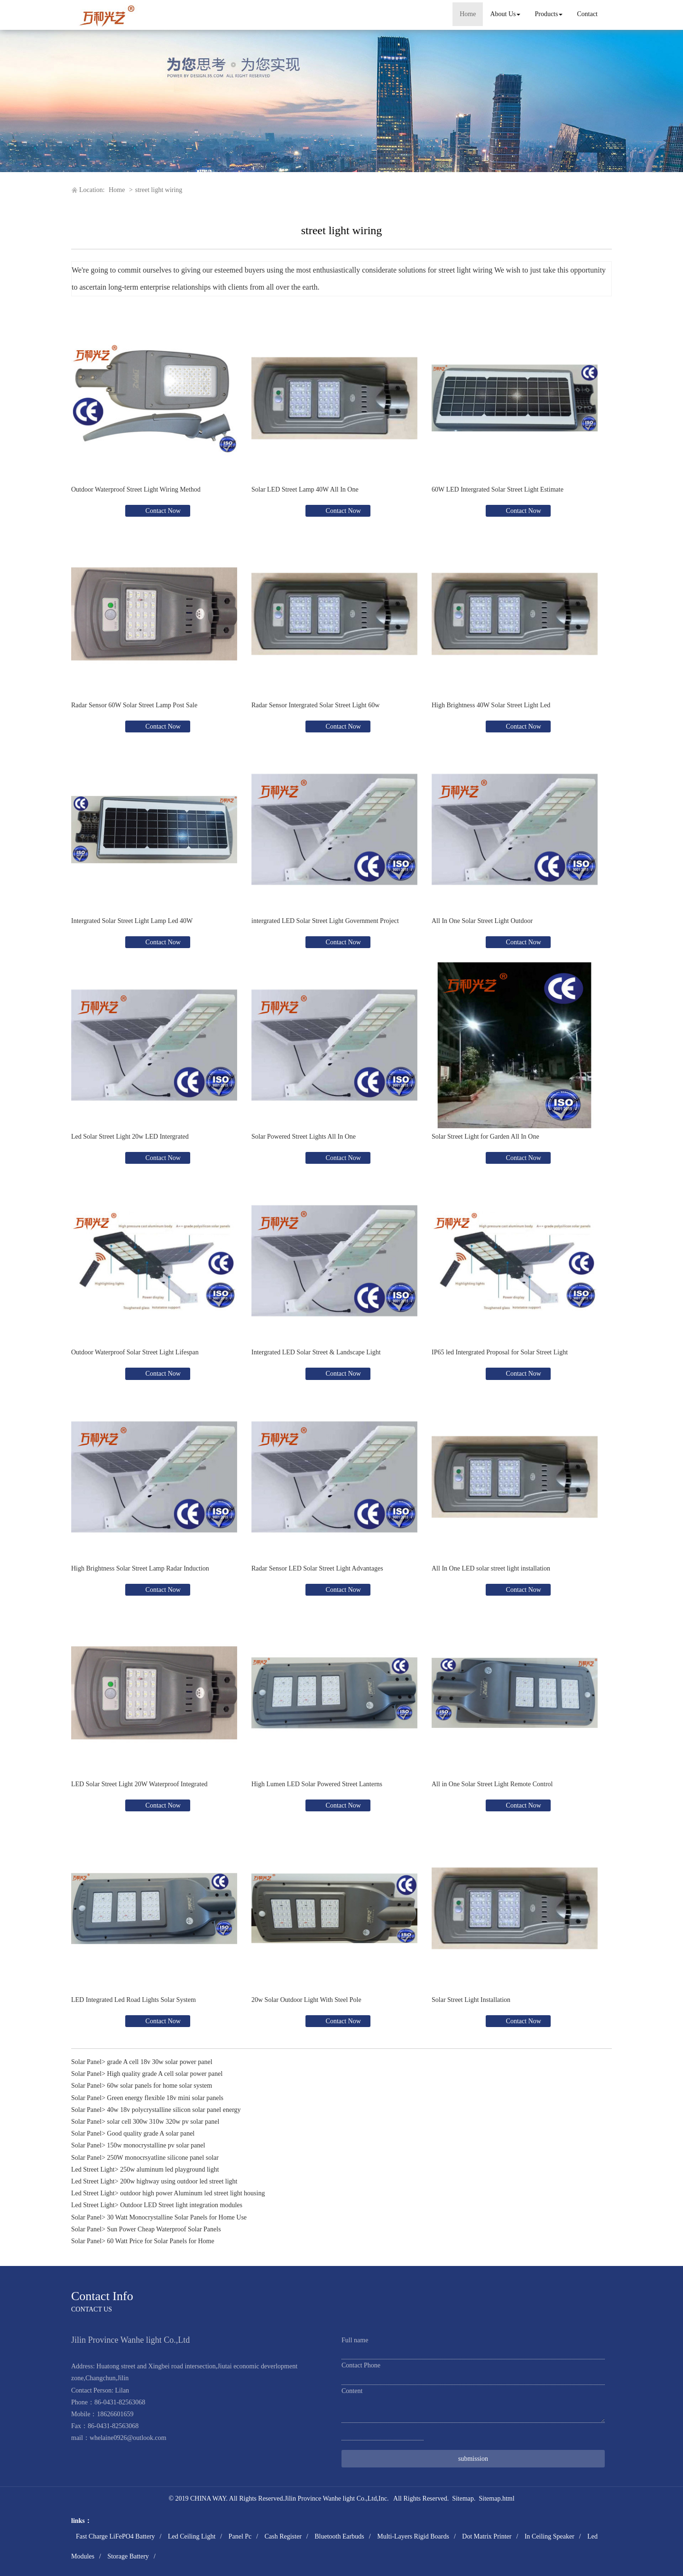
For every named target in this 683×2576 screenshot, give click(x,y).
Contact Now (162, 510)
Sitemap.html (497, 2498)
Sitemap (463, 2498)
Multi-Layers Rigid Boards (413, 2536)
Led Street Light (93, 2169)
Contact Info (102, 2296)
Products (549, 14)
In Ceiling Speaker (549, 2536)
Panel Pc (240, 2536)
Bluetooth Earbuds (339, 2536)
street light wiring (159, 189)
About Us (505, 14)
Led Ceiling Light (191, 2536)
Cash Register (283, 2536)
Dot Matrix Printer (486, 2536)
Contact (587, 14)
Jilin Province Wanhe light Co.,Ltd (331, 2498)
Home (468, 14)
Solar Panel (86, 2061)
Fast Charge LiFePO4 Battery (115, 2536)
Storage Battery (127, 2556)
